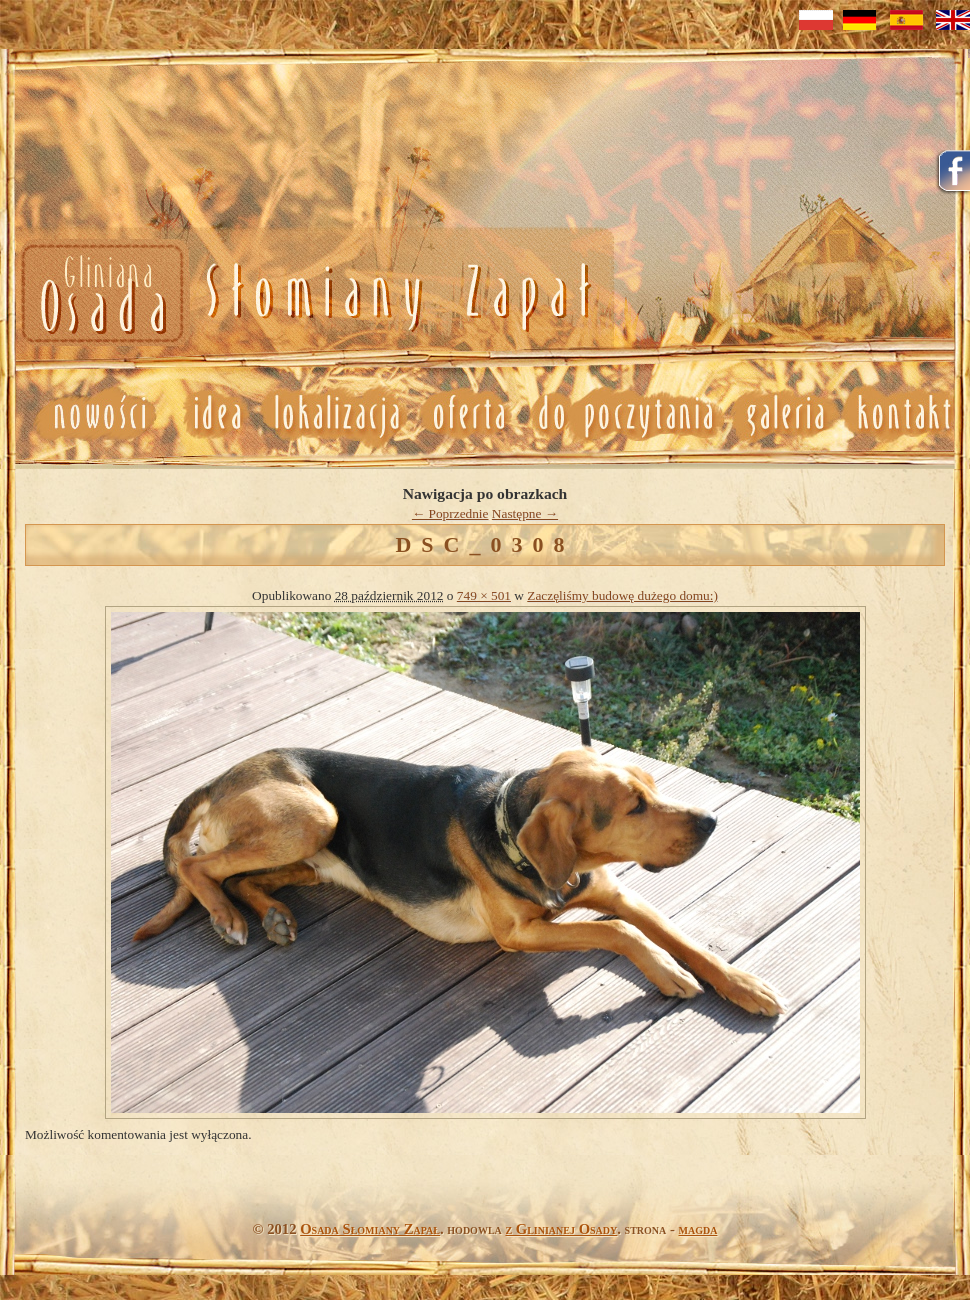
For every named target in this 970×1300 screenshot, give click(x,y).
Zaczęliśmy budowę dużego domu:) (622, 595)
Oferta (467, 414)
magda (698, 1229)
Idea (209, 414)
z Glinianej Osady (561, 1229)
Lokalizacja (335, 414)
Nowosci (302, 294)
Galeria (784, 414)
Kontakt (905, 414)
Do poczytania (624, 414)
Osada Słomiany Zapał (370, 1229)
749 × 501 (484, 595)
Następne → (525, 513)
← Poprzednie (450, 513)
